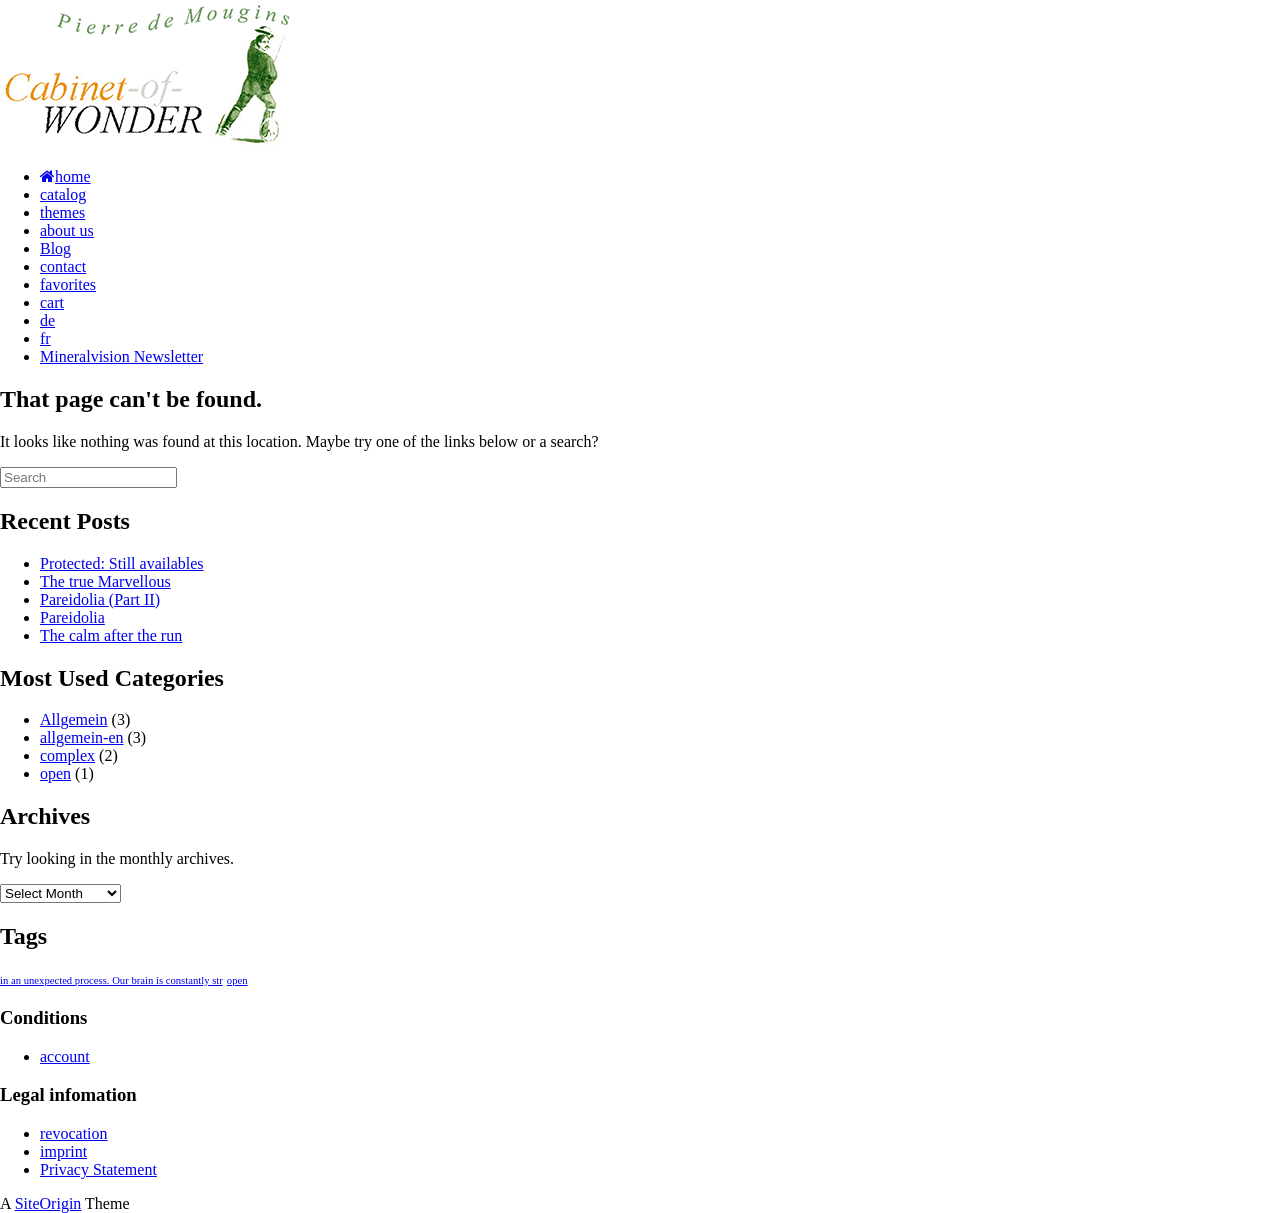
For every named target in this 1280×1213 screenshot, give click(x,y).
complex (67, 755)
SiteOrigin (48, 1203)
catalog (63, 194)
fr (45, 338)
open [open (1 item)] (237, 980)
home (65, 176)
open (55, 773)
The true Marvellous (105, 581)
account (65, 1056)
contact (63, 266)
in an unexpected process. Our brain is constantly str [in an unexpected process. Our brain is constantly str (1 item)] (111, 980)
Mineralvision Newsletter (121, 356)
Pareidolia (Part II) (100, 599)
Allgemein (74, 719)
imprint (63, 1151)
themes (62, 212)
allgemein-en (82, 737)
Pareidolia (72, 617)
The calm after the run (111, 635)
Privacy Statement (98, 1169)
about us (67, 230)
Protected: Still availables (122, 563)
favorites (68, 284)
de (47, 320)
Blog (55, 248)
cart (52, 302)
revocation (74, 1133)
